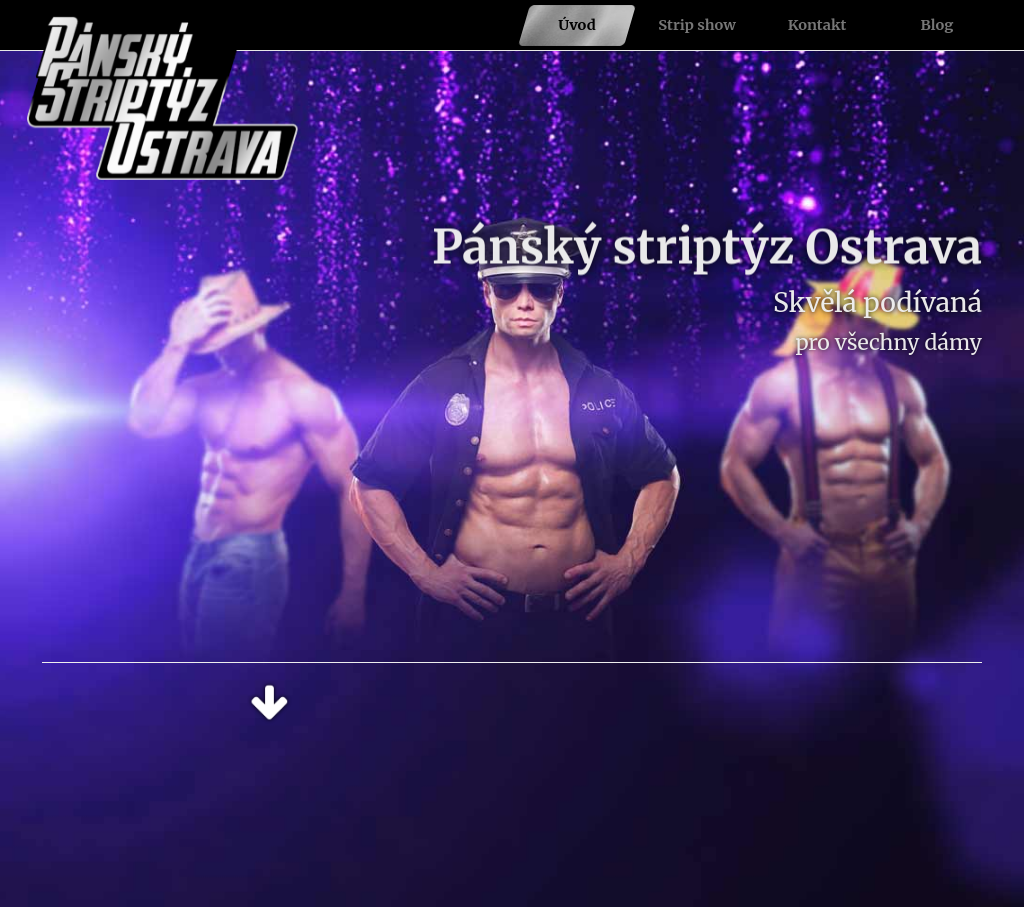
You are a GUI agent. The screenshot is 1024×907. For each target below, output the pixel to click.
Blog (937, 25)
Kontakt (817, 25)
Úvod (576, 25)
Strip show (697, 25)
